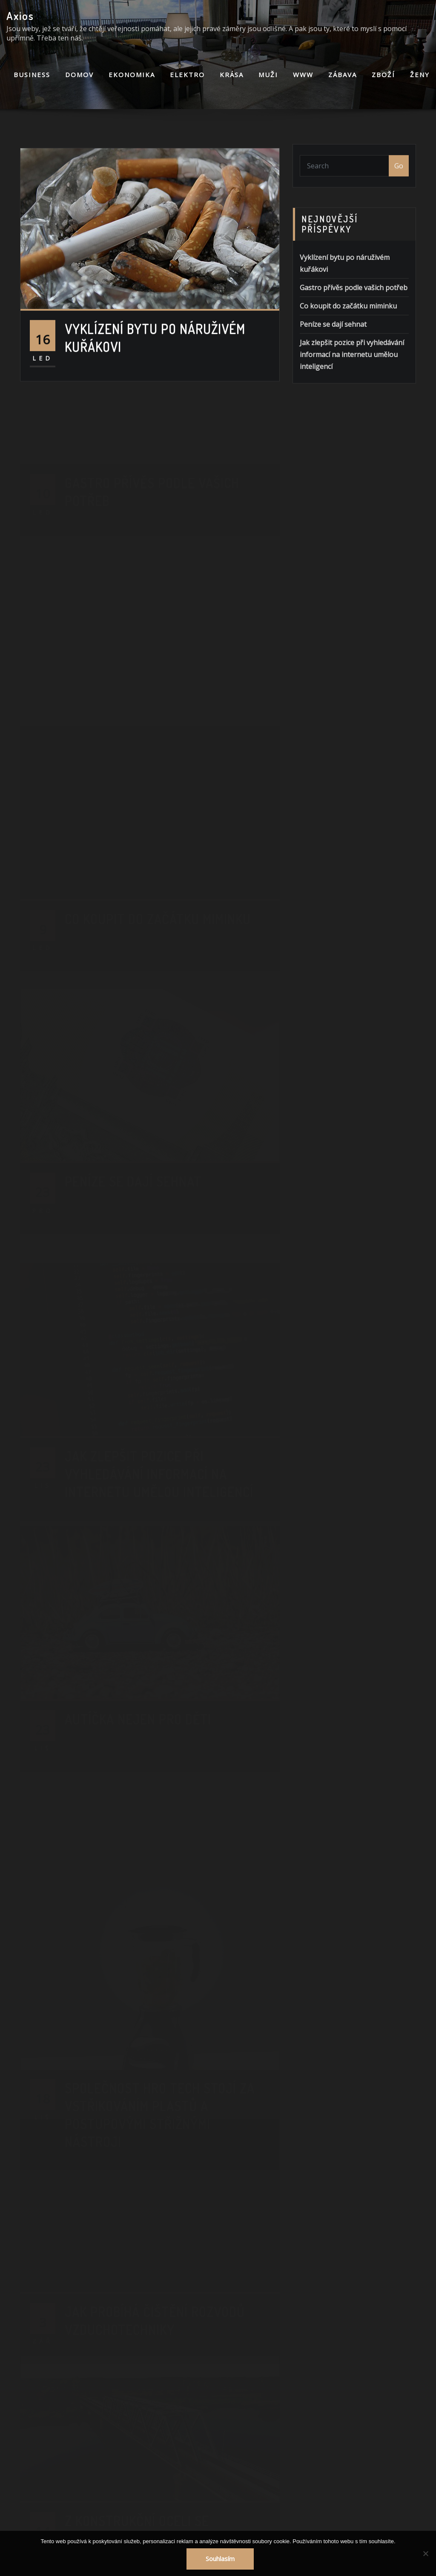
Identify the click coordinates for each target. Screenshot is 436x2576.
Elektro (187, 74)
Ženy (420, 74)
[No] (425, 2553)
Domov (79, 74)
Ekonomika (132, 74)
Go (398, 171)
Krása (232, 74)
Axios (20, 16)
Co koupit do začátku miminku (348, 326)
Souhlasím (220, 2558)
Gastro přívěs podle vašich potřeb (353, 308)
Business (32, 74)
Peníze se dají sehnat (333, 344)
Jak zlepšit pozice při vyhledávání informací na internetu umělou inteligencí (352, 375)
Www (303, 74)
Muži (268, 74)
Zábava (342, 74)
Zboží (383, 74)
